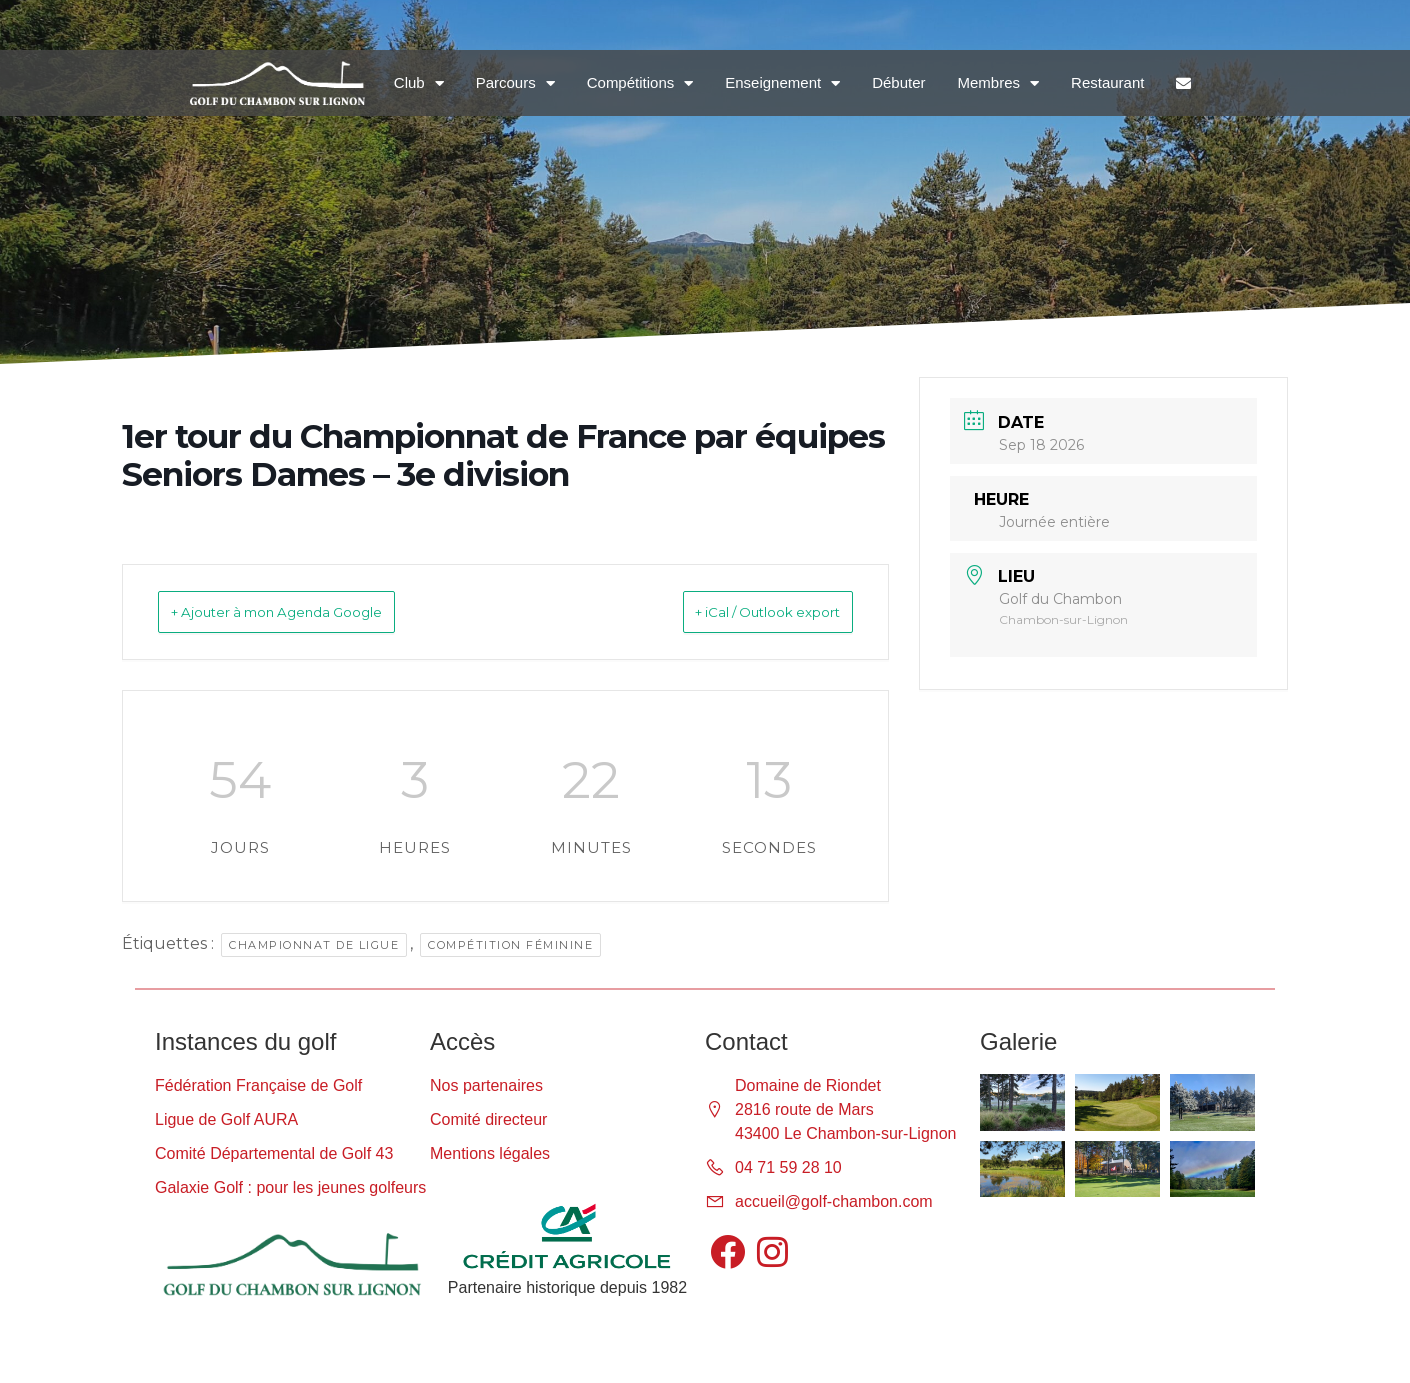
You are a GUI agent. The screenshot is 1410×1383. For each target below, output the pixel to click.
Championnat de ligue (314, 945)
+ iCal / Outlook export (739, 611)
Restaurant (1107, 82)
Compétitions (640, 83)
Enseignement (782, 83)
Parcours (515, 83)
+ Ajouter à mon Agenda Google (309, 611)
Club (419, 83)
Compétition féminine (510, 945)
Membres (999, 83)
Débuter (898, 82)
